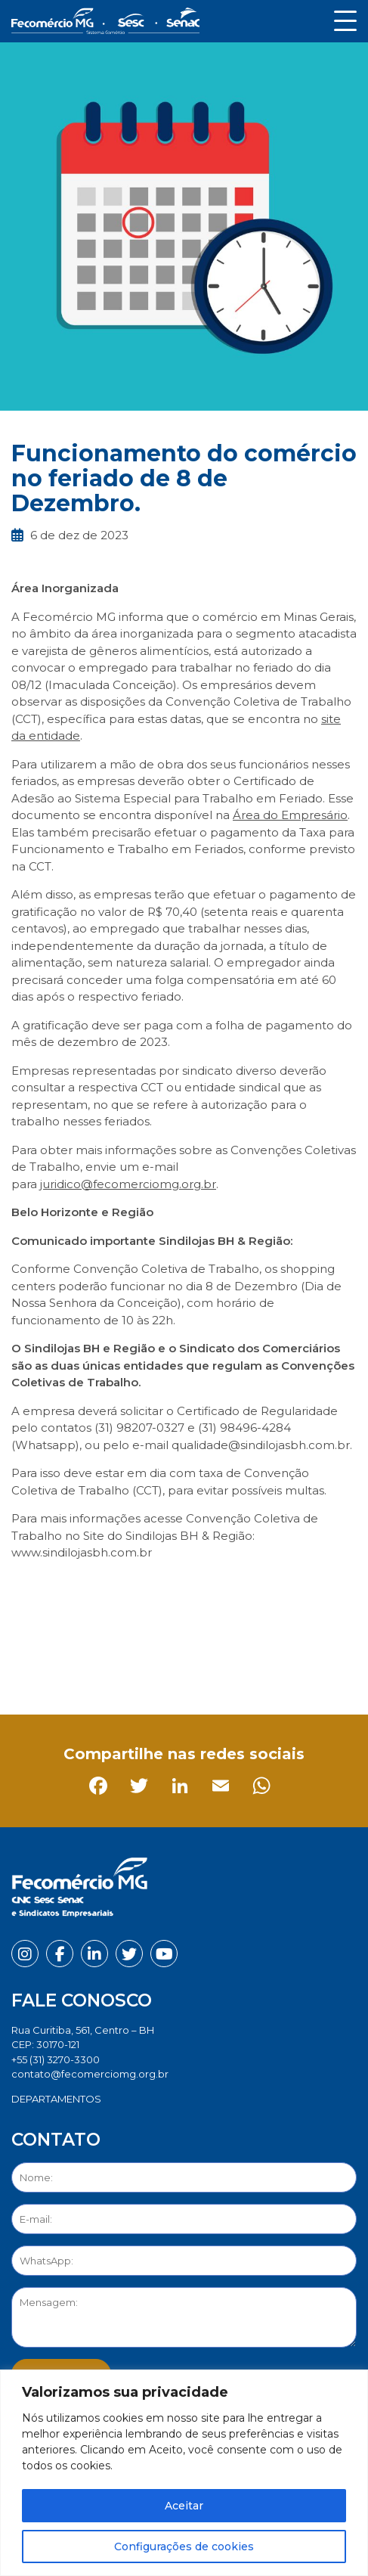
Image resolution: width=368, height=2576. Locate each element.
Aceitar (184, 2505)
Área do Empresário (290, 815)
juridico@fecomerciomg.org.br (128, 1184)
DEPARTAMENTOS (56, 2099)
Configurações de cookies (184, 2546)
